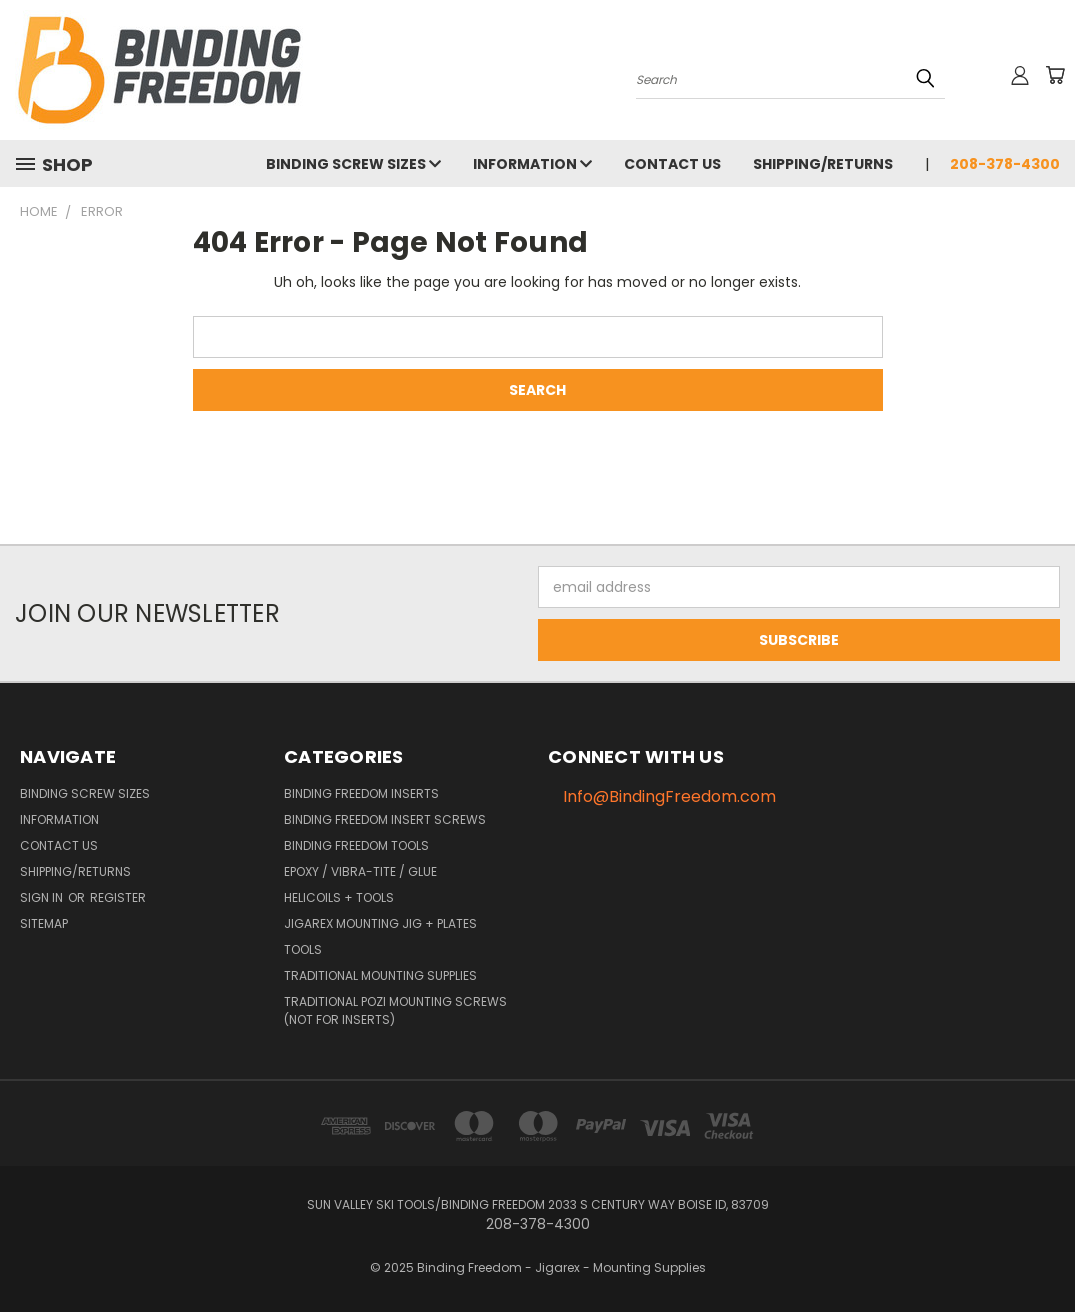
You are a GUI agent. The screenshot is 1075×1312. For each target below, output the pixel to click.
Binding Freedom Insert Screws (385, 819)
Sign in (43, 897)
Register (118, 897)
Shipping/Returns (823, 164)
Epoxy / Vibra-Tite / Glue (360, 871)
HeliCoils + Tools (339, 897)
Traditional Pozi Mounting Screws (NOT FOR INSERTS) (395, 1010)
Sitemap (44, 923)
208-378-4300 (1005, 164)
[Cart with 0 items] (1055, 75)
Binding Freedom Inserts (361, 793)
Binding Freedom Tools (356, 845)
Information (532, 164)
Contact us (672, 164)
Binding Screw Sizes (353, 164)
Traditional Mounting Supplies (380, 975)
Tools (303, 949)
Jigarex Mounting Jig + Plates (380, 923)
